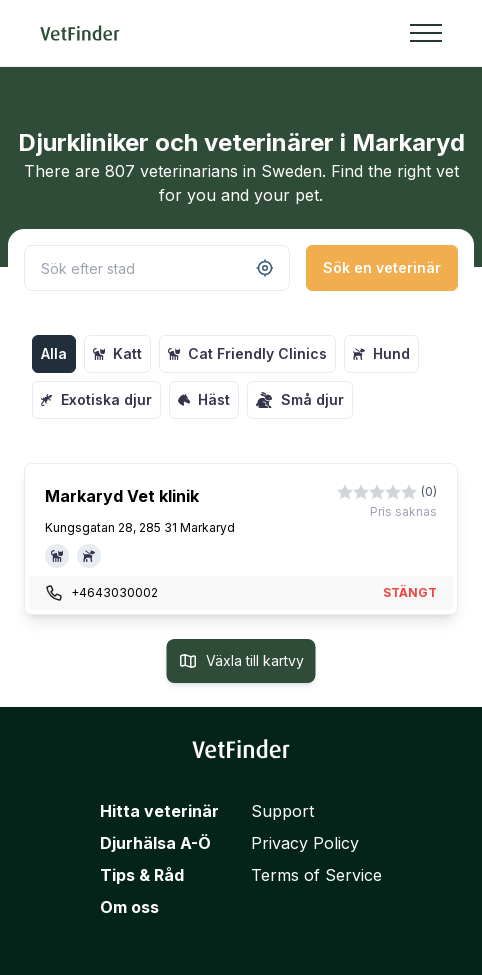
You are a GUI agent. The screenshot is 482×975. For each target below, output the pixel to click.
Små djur (300, 400)
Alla (54, 353)
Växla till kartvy (241, 661)
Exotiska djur (96, 399)
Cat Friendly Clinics (247, 353)
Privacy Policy (305, 843)
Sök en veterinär (382, 267)
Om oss (129, 907)
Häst (204, 399)
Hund (381, 353)
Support (282, 811)
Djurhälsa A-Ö (155, 843)
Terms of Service (316, 875)
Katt (117, 353)
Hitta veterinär (159, 811)
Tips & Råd (142, 875)
